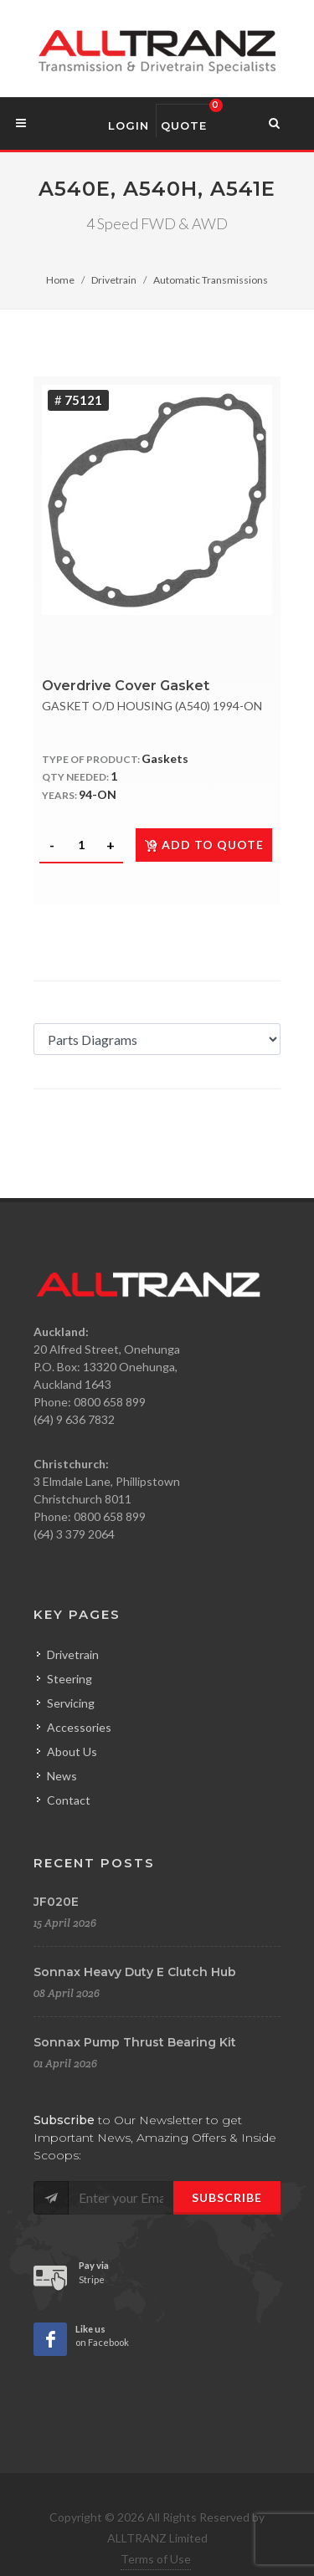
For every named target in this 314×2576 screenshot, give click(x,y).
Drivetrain (113, 280)
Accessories (79, 1727)
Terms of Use (156, 2559)
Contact (68, 1800)
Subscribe (227, 2197)
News (62, 1776)
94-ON (97, 794)
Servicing (71, 1703)
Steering (69, 1679)
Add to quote (204, 844)
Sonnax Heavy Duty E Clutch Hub (134, 1971)
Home (60, 280)
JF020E (56, 1901)
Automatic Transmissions (210, 280)
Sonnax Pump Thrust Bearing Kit (134, 2042)
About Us (72, 1751)
